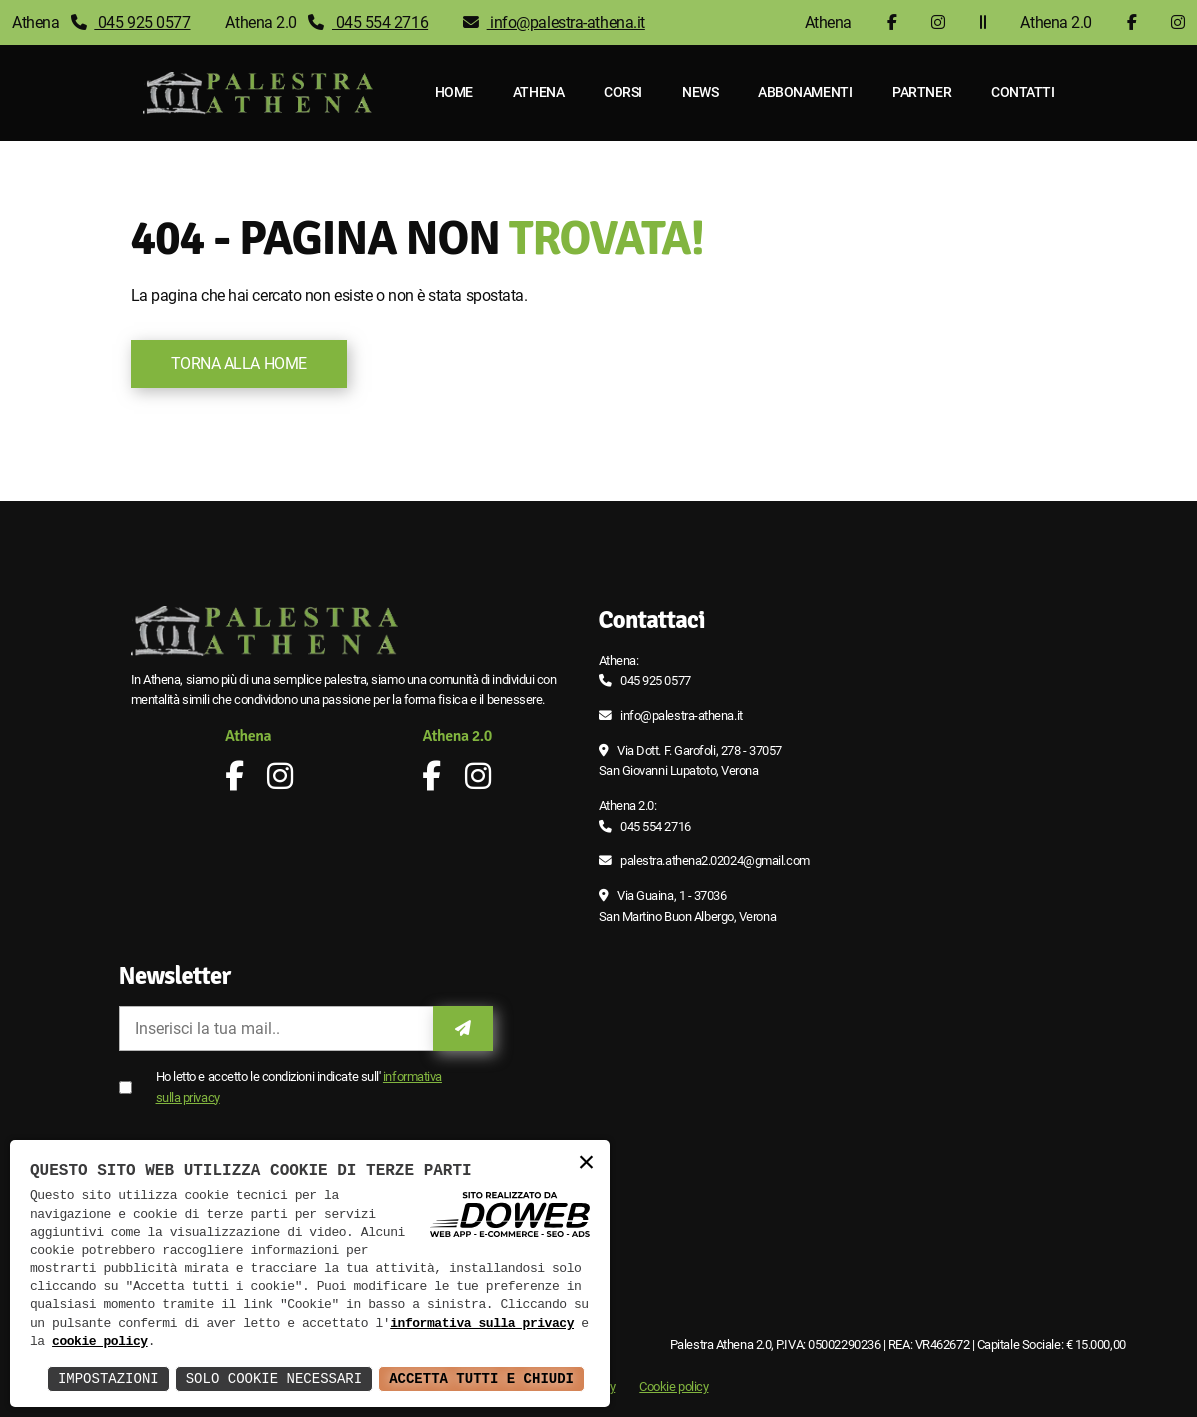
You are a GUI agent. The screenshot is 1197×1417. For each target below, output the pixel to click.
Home (454, 92)
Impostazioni (108, 1378)
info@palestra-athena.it (554, 22)
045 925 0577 (131, 22)
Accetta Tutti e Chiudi (481, 1378)
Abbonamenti (805, 92)
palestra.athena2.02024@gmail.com (715, 860)
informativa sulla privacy (482, 1324)
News (700, 92)
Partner (921, 92)
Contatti (1022, 92)
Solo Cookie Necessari (274, 1378)
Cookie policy (673, 1386)
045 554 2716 (368, 22)
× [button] (586, 1163)
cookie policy (100, 1342)
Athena (538, 92)
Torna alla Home (239, 363)
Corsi (623, 92)
